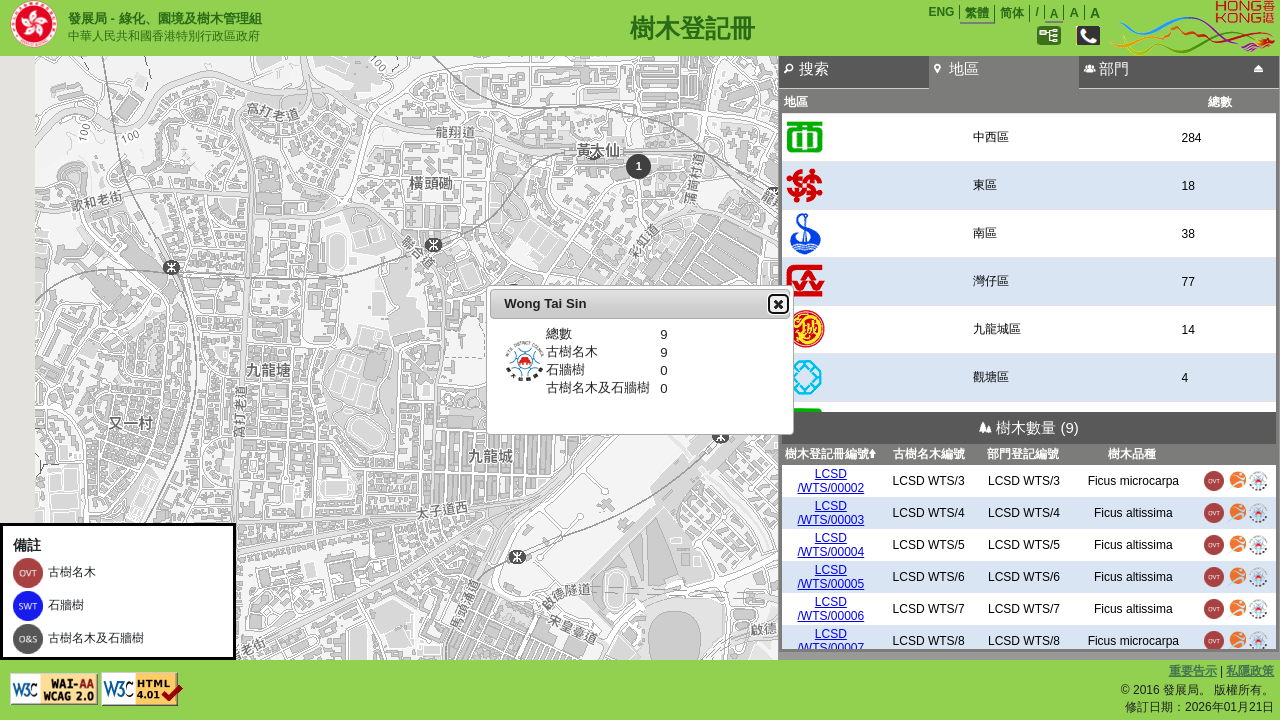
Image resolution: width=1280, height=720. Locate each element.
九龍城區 (997, 329)
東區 (985, 185)
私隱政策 (1250, 671)
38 (1187, 234)
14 (1187, 330)
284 (1191, 138)
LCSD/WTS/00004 (831, 545)
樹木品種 (1132, 454)
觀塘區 (991, 377)
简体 (1012, 13)
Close (778, 304)
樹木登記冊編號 (830, 454)
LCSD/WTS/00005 (831, 577)
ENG (941, 12)
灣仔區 (991, 281)
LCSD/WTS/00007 (831, 641)
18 (1187, 186)
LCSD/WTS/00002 (831, 481)
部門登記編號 (1023, 454)
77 (1187, 282)
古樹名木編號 (929, 454)
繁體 (977, 13)
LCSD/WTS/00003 (831, 513)
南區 (985, 233)
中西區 (991, 137)
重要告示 (1193, 671)
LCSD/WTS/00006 (831, 609)
